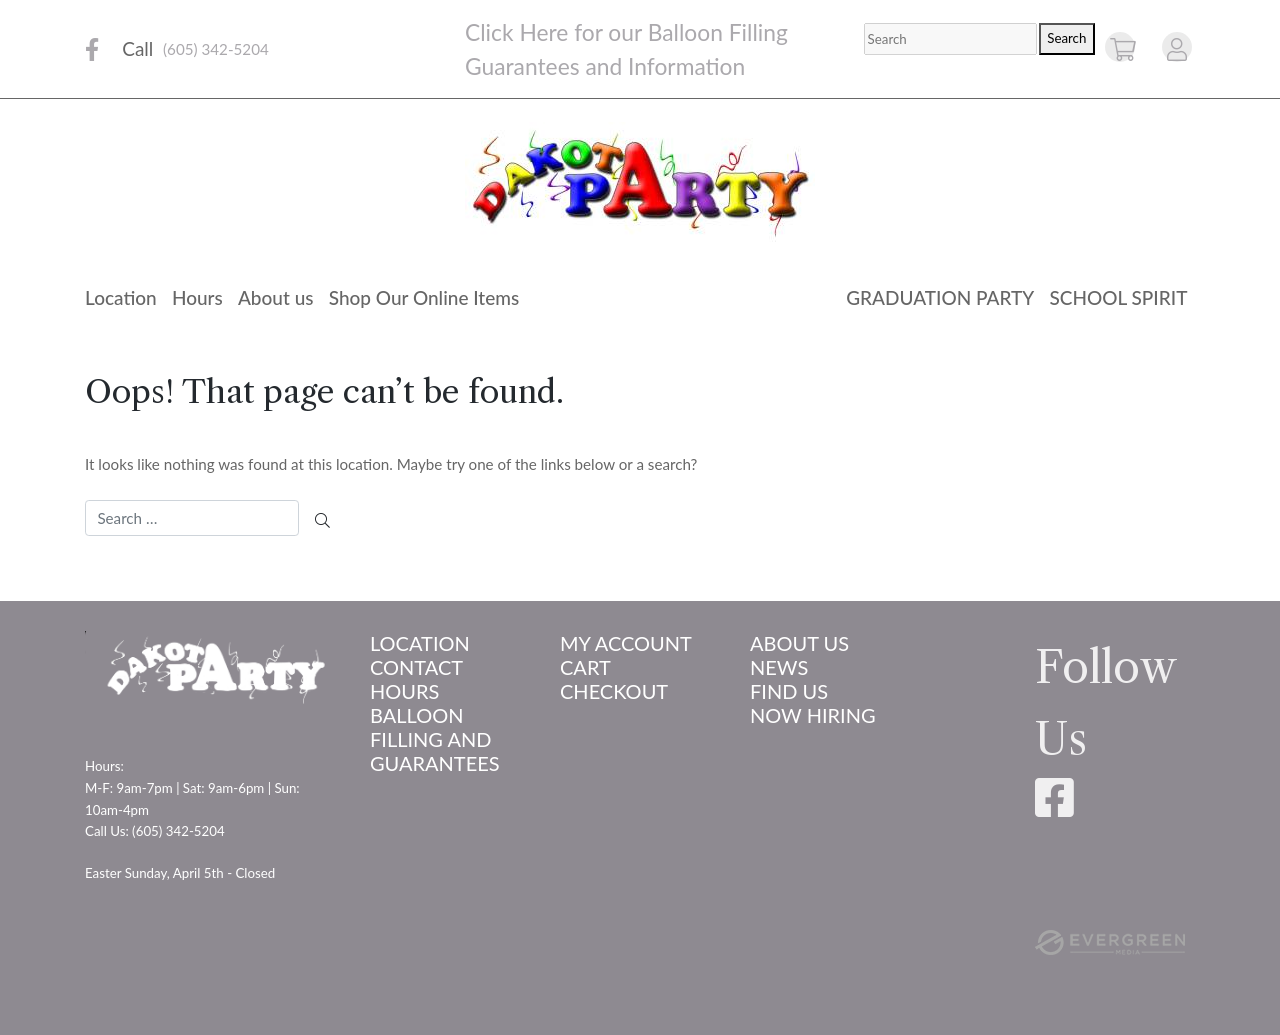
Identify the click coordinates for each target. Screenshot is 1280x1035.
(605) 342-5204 (216, 49)
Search (1066, 38)
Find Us (789, 691)
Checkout (614, 691)
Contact (416, 667)
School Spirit (1118, 297)
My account (626, 643)
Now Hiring (813, 715)
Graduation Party (940, 297)
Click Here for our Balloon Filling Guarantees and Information (626, 49)
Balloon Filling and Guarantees (435, 739)
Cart (585, 667)
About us (276, 297)
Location (121, 297)
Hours (197, 297)
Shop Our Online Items (424, 297)
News (779, 667)
